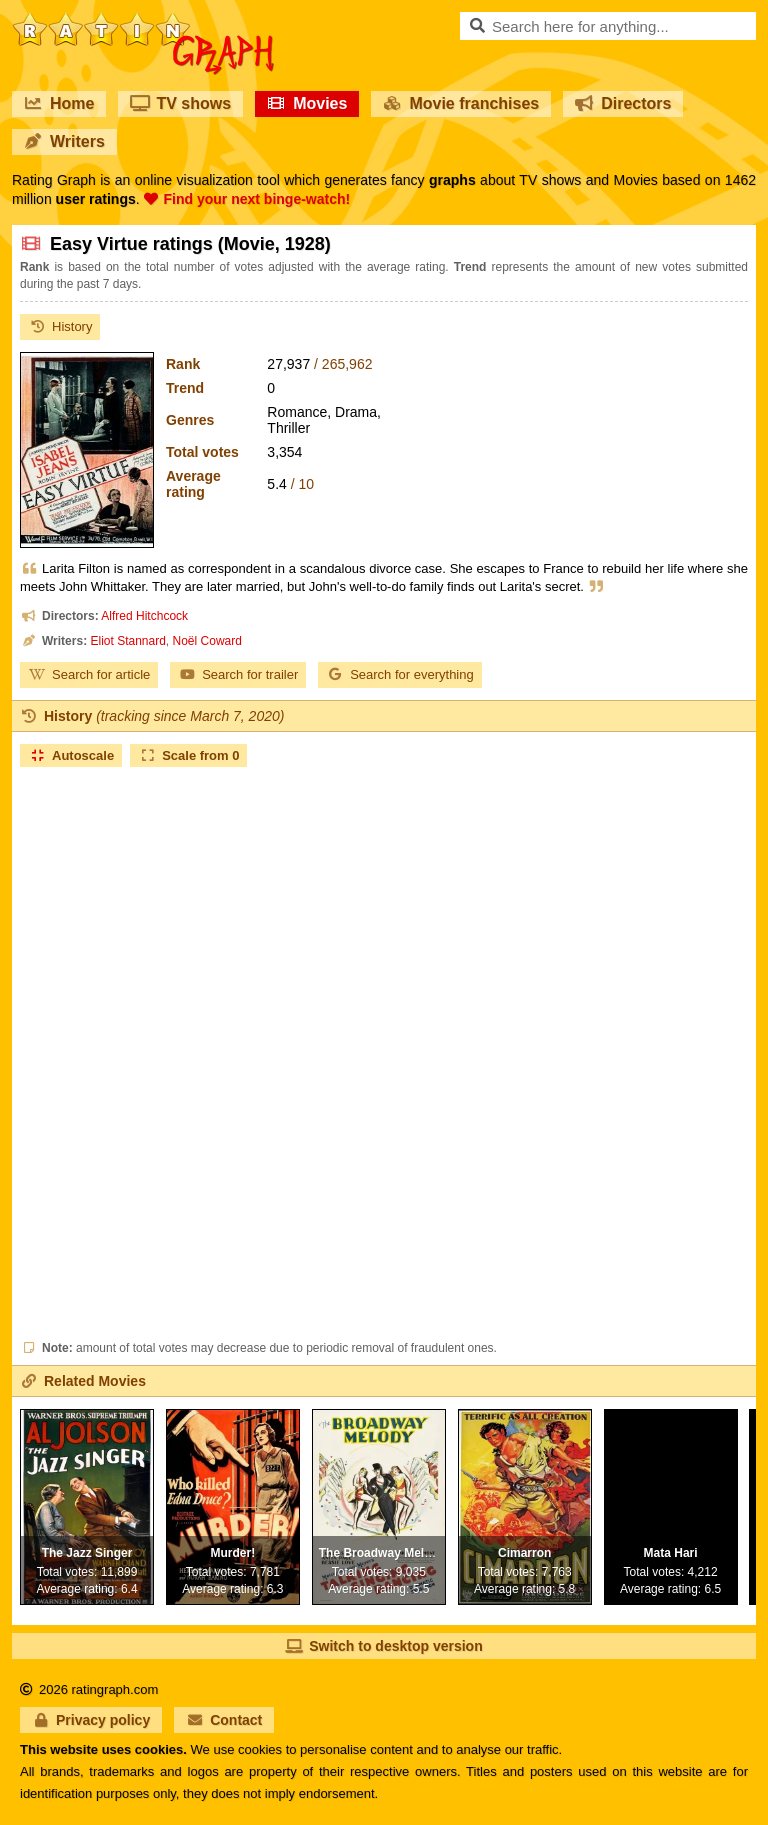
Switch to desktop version (383, 1646)
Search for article (89, 674)
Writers (64, 141)
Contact (224, 1720)
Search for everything (400, 674)
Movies (307, 103)
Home (59, 103)
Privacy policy (91, 1720)
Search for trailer (238, 674)
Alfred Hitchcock (144, 616)
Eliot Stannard (127, 641)
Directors (623, 103)
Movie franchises (461, 103)
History (60, 326)
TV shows (180, 103)
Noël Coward (207, 641)
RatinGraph (143, 20)
